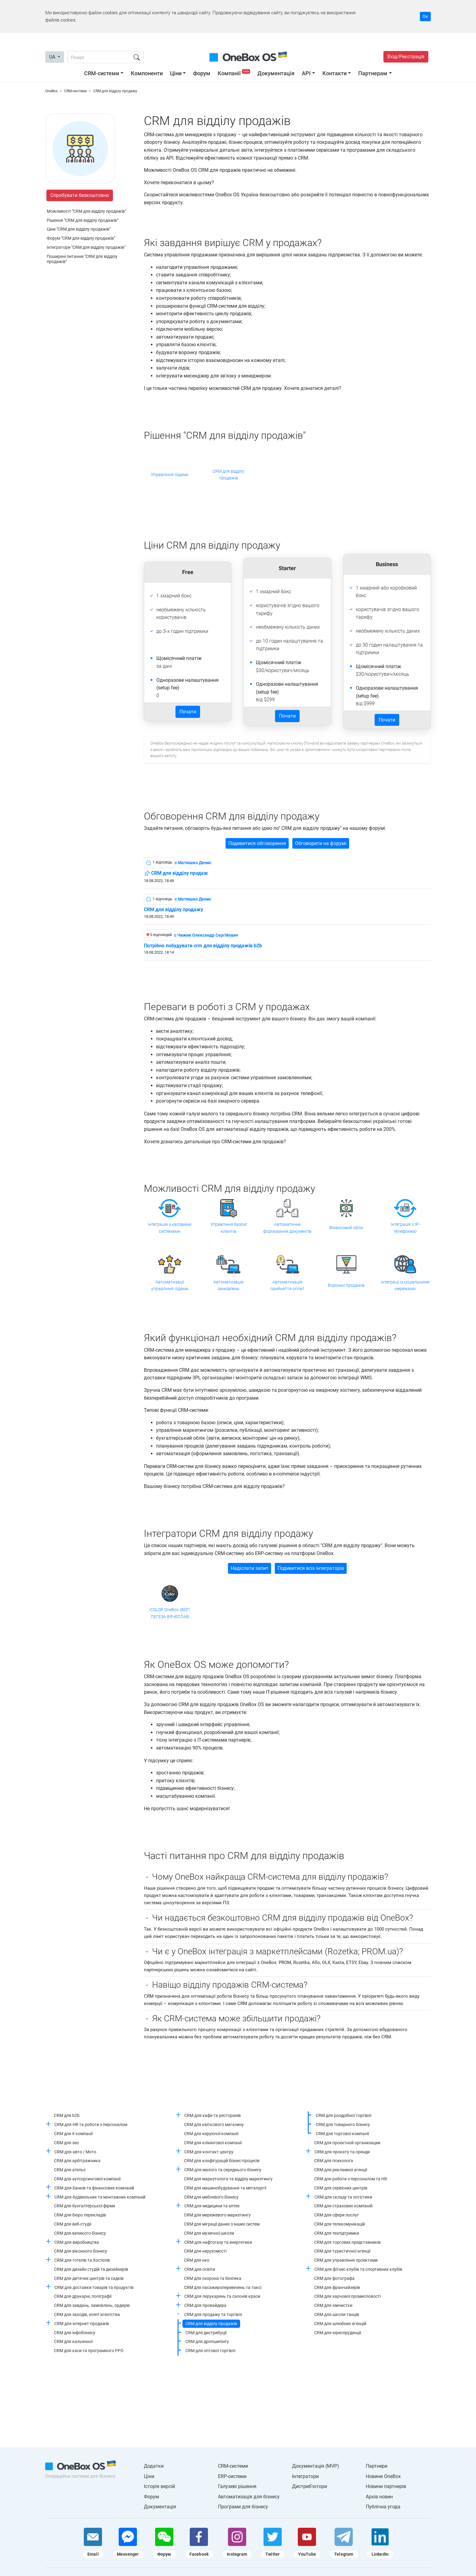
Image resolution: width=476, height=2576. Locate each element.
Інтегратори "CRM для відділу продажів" (86, 247)
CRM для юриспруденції (337, 2332)
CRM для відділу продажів (228, 474)
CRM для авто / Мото (75, 2151)
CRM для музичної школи (209, 2233)
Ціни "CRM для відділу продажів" (78, 229)
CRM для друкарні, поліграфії (82, 2296)
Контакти (334, 73)
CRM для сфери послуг (336, 2215)
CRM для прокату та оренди (342, 2151)
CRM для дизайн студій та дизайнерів (91, 2269)
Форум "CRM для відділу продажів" (81, 238)
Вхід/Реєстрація (405, 56)
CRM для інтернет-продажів (81, 2323)
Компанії (234, 73)
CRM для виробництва (76, 2242)
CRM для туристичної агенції (342, 2251)
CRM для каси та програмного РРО (89, 2350)
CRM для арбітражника (77, 2160)
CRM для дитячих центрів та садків (89, 2278)
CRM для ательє (70, 2169)
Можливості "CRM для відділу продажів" (86, 211)
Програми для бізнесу (243, 2507)
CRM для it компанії (73, 2133)
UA (52, 57)
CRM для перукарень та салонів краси (222, 2296)
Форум (201, 73)
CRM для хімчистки (333, 2305)
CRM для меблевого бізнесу (211, 2197)
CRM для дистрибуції (205, 2332)
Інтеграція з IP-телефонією (405, 1227)
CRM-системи (101, 73)
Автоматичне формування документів (287, 1227)
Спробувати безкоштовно (79, 195)
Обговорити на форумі (320, 843)
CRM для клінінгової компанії (213, 2142)
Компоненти (147, 73)
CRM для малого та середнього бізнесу (222, 2169)
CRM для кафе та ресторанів (212, 2115)
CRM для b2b (67, 2115)
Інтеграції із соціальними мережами (405, 1285)
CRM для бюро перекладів (80, 2215)
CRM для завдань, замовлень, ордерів (92, 2305)
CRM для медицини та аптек (212, 2205)
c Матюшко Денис (193, 862)
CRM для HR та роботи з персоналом (90, 2124)
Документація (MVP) (315, 2466)
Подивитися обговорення (257, 843)
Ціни (176, 73)
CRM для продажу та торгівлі (213, 2314)
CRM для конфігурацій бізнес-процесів (222, 2160)
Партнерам (372, 73)
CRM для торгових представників (347, 2242)
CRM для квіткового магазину (214, 2124)
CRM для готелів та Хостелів (82, 2260)
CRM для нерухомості (205, 2251)
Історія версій (159, 2486)
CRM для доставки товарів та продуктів (94, 2287)
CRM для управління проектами (346, 2260)
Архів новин (379, 2497)
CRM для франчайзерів (337, 2287)
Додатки (154, 2466)
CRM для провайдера (205, 2305)
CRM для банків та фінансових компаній (94, 2188)
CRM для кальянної (73, 2341)
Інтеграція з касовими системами (169, 1227)
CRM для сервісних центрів (340, 2188)
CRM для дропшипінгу (207, 2341)
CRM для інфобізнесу (74, 2332)
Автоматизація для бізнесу (249, 2497)
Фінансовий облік (346, 1227)
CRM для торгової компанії (342, 2133)
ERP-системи (232, 2476)
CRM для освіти (199, 2269)
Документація (275, 73)
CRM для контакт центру (208, 2151)
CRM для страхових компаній (343, 2205)
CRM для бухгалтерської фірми (84, 2205)
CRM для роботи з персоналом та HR (350, 2178)
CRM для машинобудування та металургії (225, 2188)
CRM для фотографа (334, 2278)
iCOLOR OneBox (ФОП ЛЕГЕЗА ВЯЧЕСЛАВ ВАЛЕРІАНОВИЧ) (169, 1613)
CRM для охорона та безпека (212, 2278)
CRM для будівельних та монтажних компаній (99, 2197)
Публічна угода (383, 2507)
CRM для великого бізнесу (80, 2233)
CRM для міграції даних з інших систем (222, 2224)
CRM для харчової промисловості (347, 2296)
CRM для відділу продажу (173, 909)
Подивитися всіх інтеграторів (310, 1568)
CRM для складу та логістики (343, 2197)
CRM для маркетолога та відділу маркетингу (228, 2178)
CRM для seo (66, 2142)
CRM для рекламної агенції (340, 2169)
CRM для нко (196, 2260)
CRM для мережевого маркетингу (217, 2215)
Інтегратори (305, 2476)
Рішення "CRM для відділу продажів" (82, 220)
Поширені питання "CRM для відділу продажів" (82, 259)
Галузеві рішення (237, 2486)
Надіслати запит (249, 1568)
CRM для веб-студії (72, 2224)
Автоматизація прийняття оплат (287, 1285)
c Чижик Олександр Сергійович (206, 935)
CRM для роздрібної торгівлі (343, 2115)
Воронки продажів (346, 1285)
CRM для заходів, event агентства (87, 2314)
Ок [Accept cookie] (425, 16)
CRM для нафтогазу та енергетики (218, 2242)
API (306, 73)
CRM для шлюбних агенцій (340, 2323)
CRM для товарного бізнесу (343, 2124)
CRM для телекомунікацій (339, 2224)
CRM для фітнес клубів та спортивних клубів (358, 2269)
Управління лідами (169, 474)
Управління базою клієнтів (228, 1227)
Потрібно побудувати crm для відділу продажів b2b (203, 945)
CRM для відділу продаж (176, 873)
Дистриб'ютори (309, 2486)
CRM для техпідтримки (336, 2233)
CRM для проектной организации (347, 2142)
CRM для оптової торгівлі (210, 2350)
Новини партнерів (386, 2486)
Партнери (376, 2466)
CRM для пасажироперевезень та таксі (222, 2287)
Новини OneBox (383, 2476)
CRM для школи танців (336, 2314)
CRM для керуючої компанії (211, 2133)
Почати (187, 712)
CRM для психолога (333, 2160)
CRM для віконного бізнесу (80, 2251)
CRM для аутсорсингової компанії (87, 2178)
